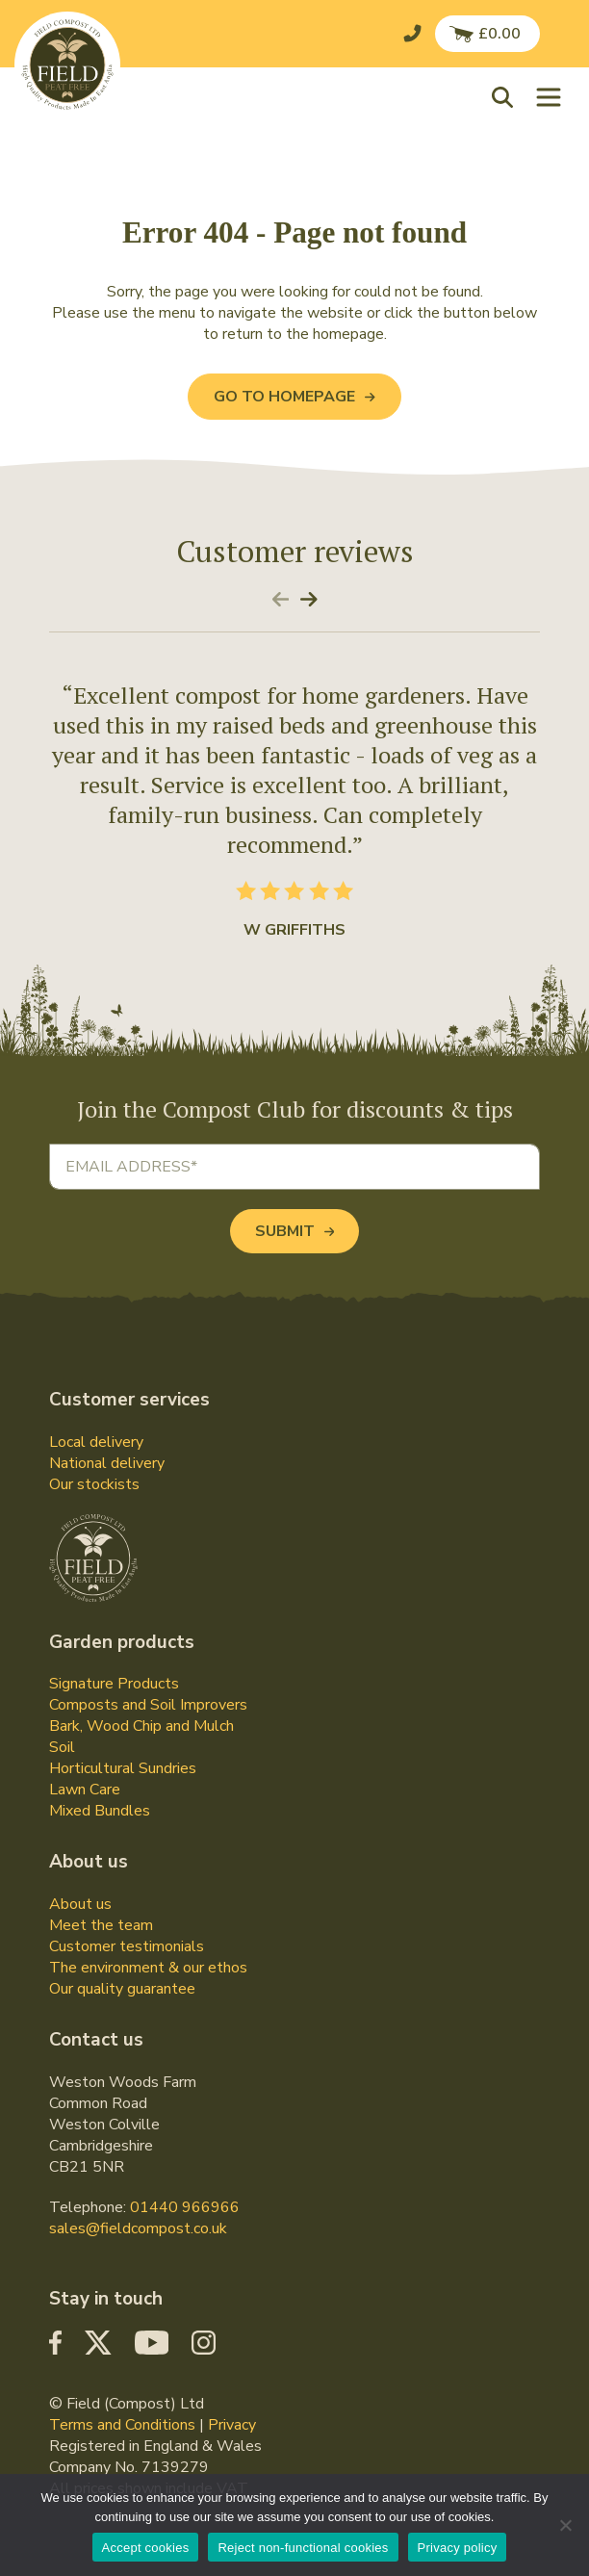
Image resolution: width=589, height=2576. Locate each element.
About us (80, 1904)
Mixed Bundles (99, 1810)
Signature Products (114, 1683)
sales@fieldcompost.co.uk (138, 2228)
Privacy (232, 2424)
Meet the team (101, 1925)
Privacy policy (458, 2547)
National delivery (107, 1463)
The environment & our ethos (148, 1967)
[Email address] (294, 1167)
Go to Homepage (294, 396)
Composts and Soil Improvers (148, 1704)
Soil (62, 1747)
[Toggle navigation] (549, 96)
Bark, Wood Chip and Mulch (141, 1726)
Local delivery (96, 1442)
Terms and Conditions (122, 2424)
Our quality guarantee (122, 1988)
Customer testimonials (126, 1946)
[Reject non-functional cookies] (565, 2525)
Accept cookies (146, 2547)
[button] (507, 97)
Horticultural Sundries (122, 1768)
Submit (294, 1231)
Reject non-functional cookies (303, 2547)
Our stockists (94, 1484)
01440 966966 (185, 2207)
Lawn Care (84, 1789)
